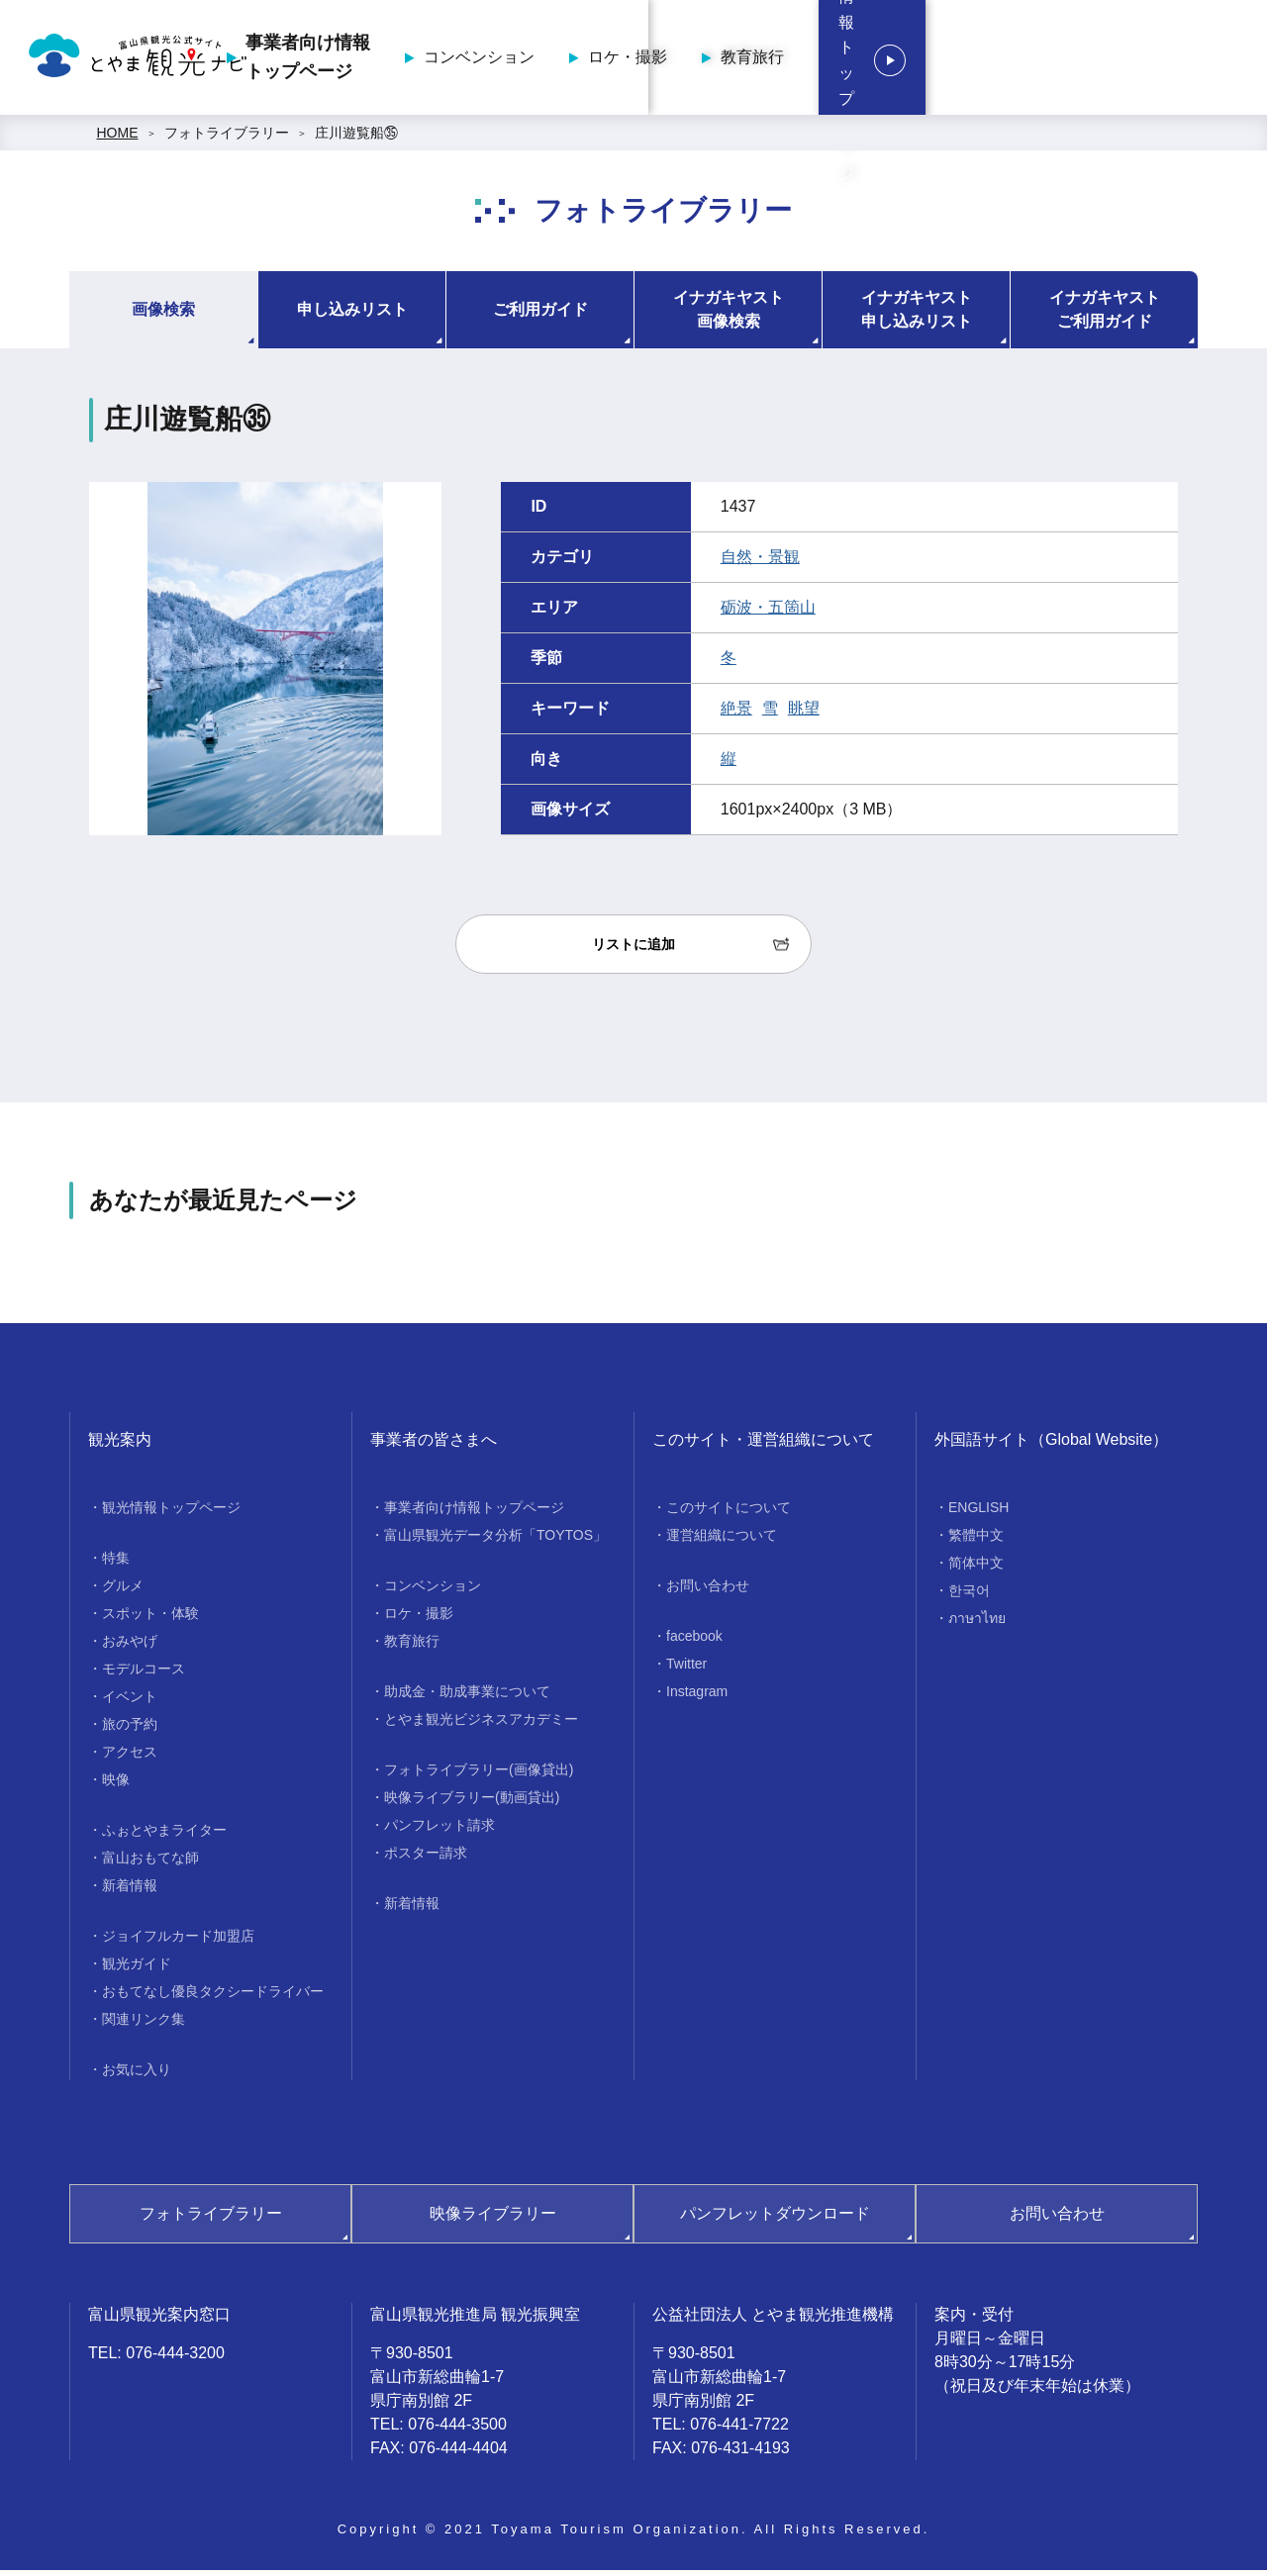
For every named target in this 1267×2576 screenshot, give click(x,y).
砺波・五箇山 (768, 613)
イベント (129, 1702)
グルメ (123, 1591)
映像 (116, 1785)
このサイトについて (728, 1513)
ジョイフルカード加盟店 (178, 1942)
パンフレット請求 (439, 1831)
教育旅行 (923, 59)
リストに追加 (633, 950)
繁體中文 (976, 1541)
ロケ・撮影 (798, 59)
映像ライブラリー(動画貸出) (471, 1803)
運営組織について (721, 1541)
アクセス (129, 1757)
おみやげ (129, 1647)
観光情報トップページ (1128, 60)
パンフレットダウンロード (775, 2219)
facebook (694, 1642)
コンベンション (650, 59)
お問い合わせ (707, 1591)
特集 (116, 1564)
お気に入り (136, 2075)
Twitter (686, 1669)
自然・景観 (760, 562)
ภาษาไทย (977, 1624)
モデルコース (143, 1674)
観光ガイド (136, 1969)
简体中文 (976, 1568)
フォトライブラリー (226, 138)
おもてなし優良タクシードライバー (213, 1997)
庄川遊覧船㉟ (356, 138)
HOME (118, 138)
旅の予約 (129, 1730)
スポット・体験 (150, 1619)
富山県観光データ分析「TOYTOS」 (495, 1541)
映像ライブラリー (493, 2219)
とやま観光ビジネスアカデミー (481, 1725)
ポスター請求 (425, 1858)
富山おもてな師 (150, 1863)
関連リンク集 (143, 2025)
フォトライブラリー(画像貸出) (478, 1775)
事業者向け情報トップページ (479, 60)
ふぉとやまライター (164, 1836)
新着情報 (129, 1891)
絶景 (736, 714)
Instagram (697, 1697)
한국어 (969, 1596)
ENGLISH (978, 1513)
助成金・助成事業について (467, 1697)
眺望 (804, 714)
